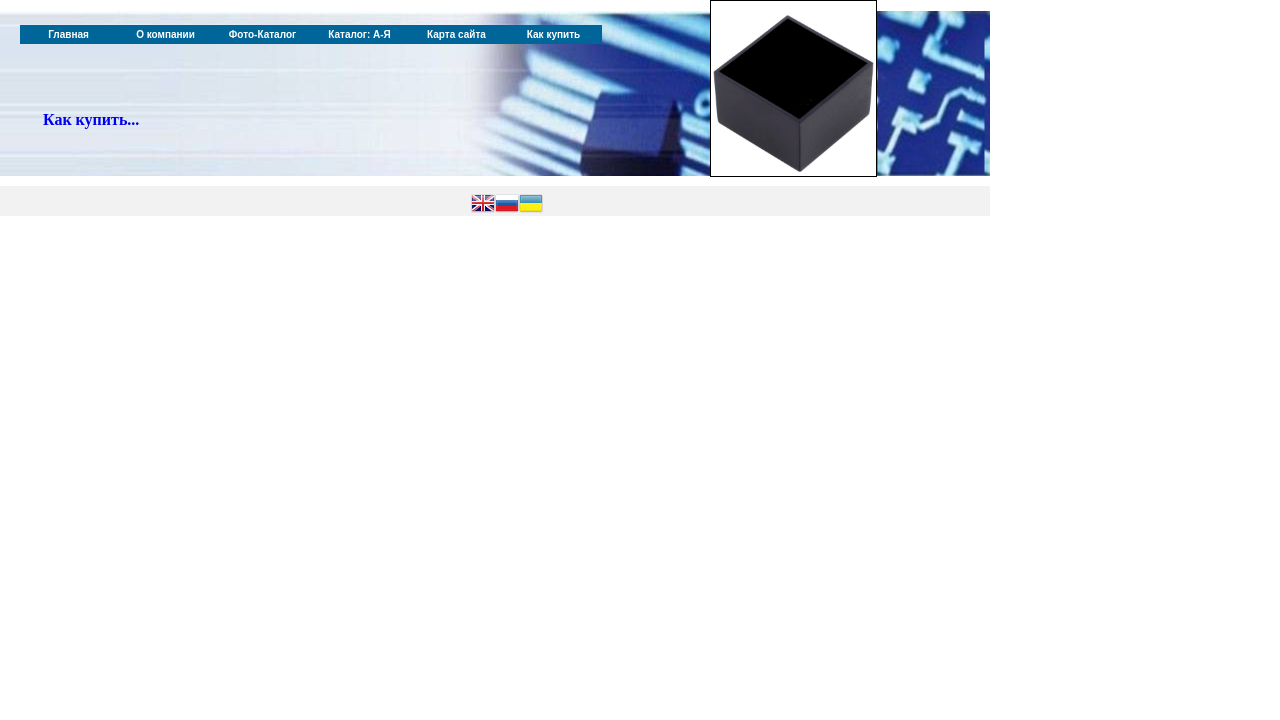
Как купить (553, 34)
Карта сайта (456, 34)
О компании (165, 34)
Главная (68, 34)
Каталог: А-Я (359, 34)
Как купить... (91, 119)
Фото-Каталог (262, 34)
